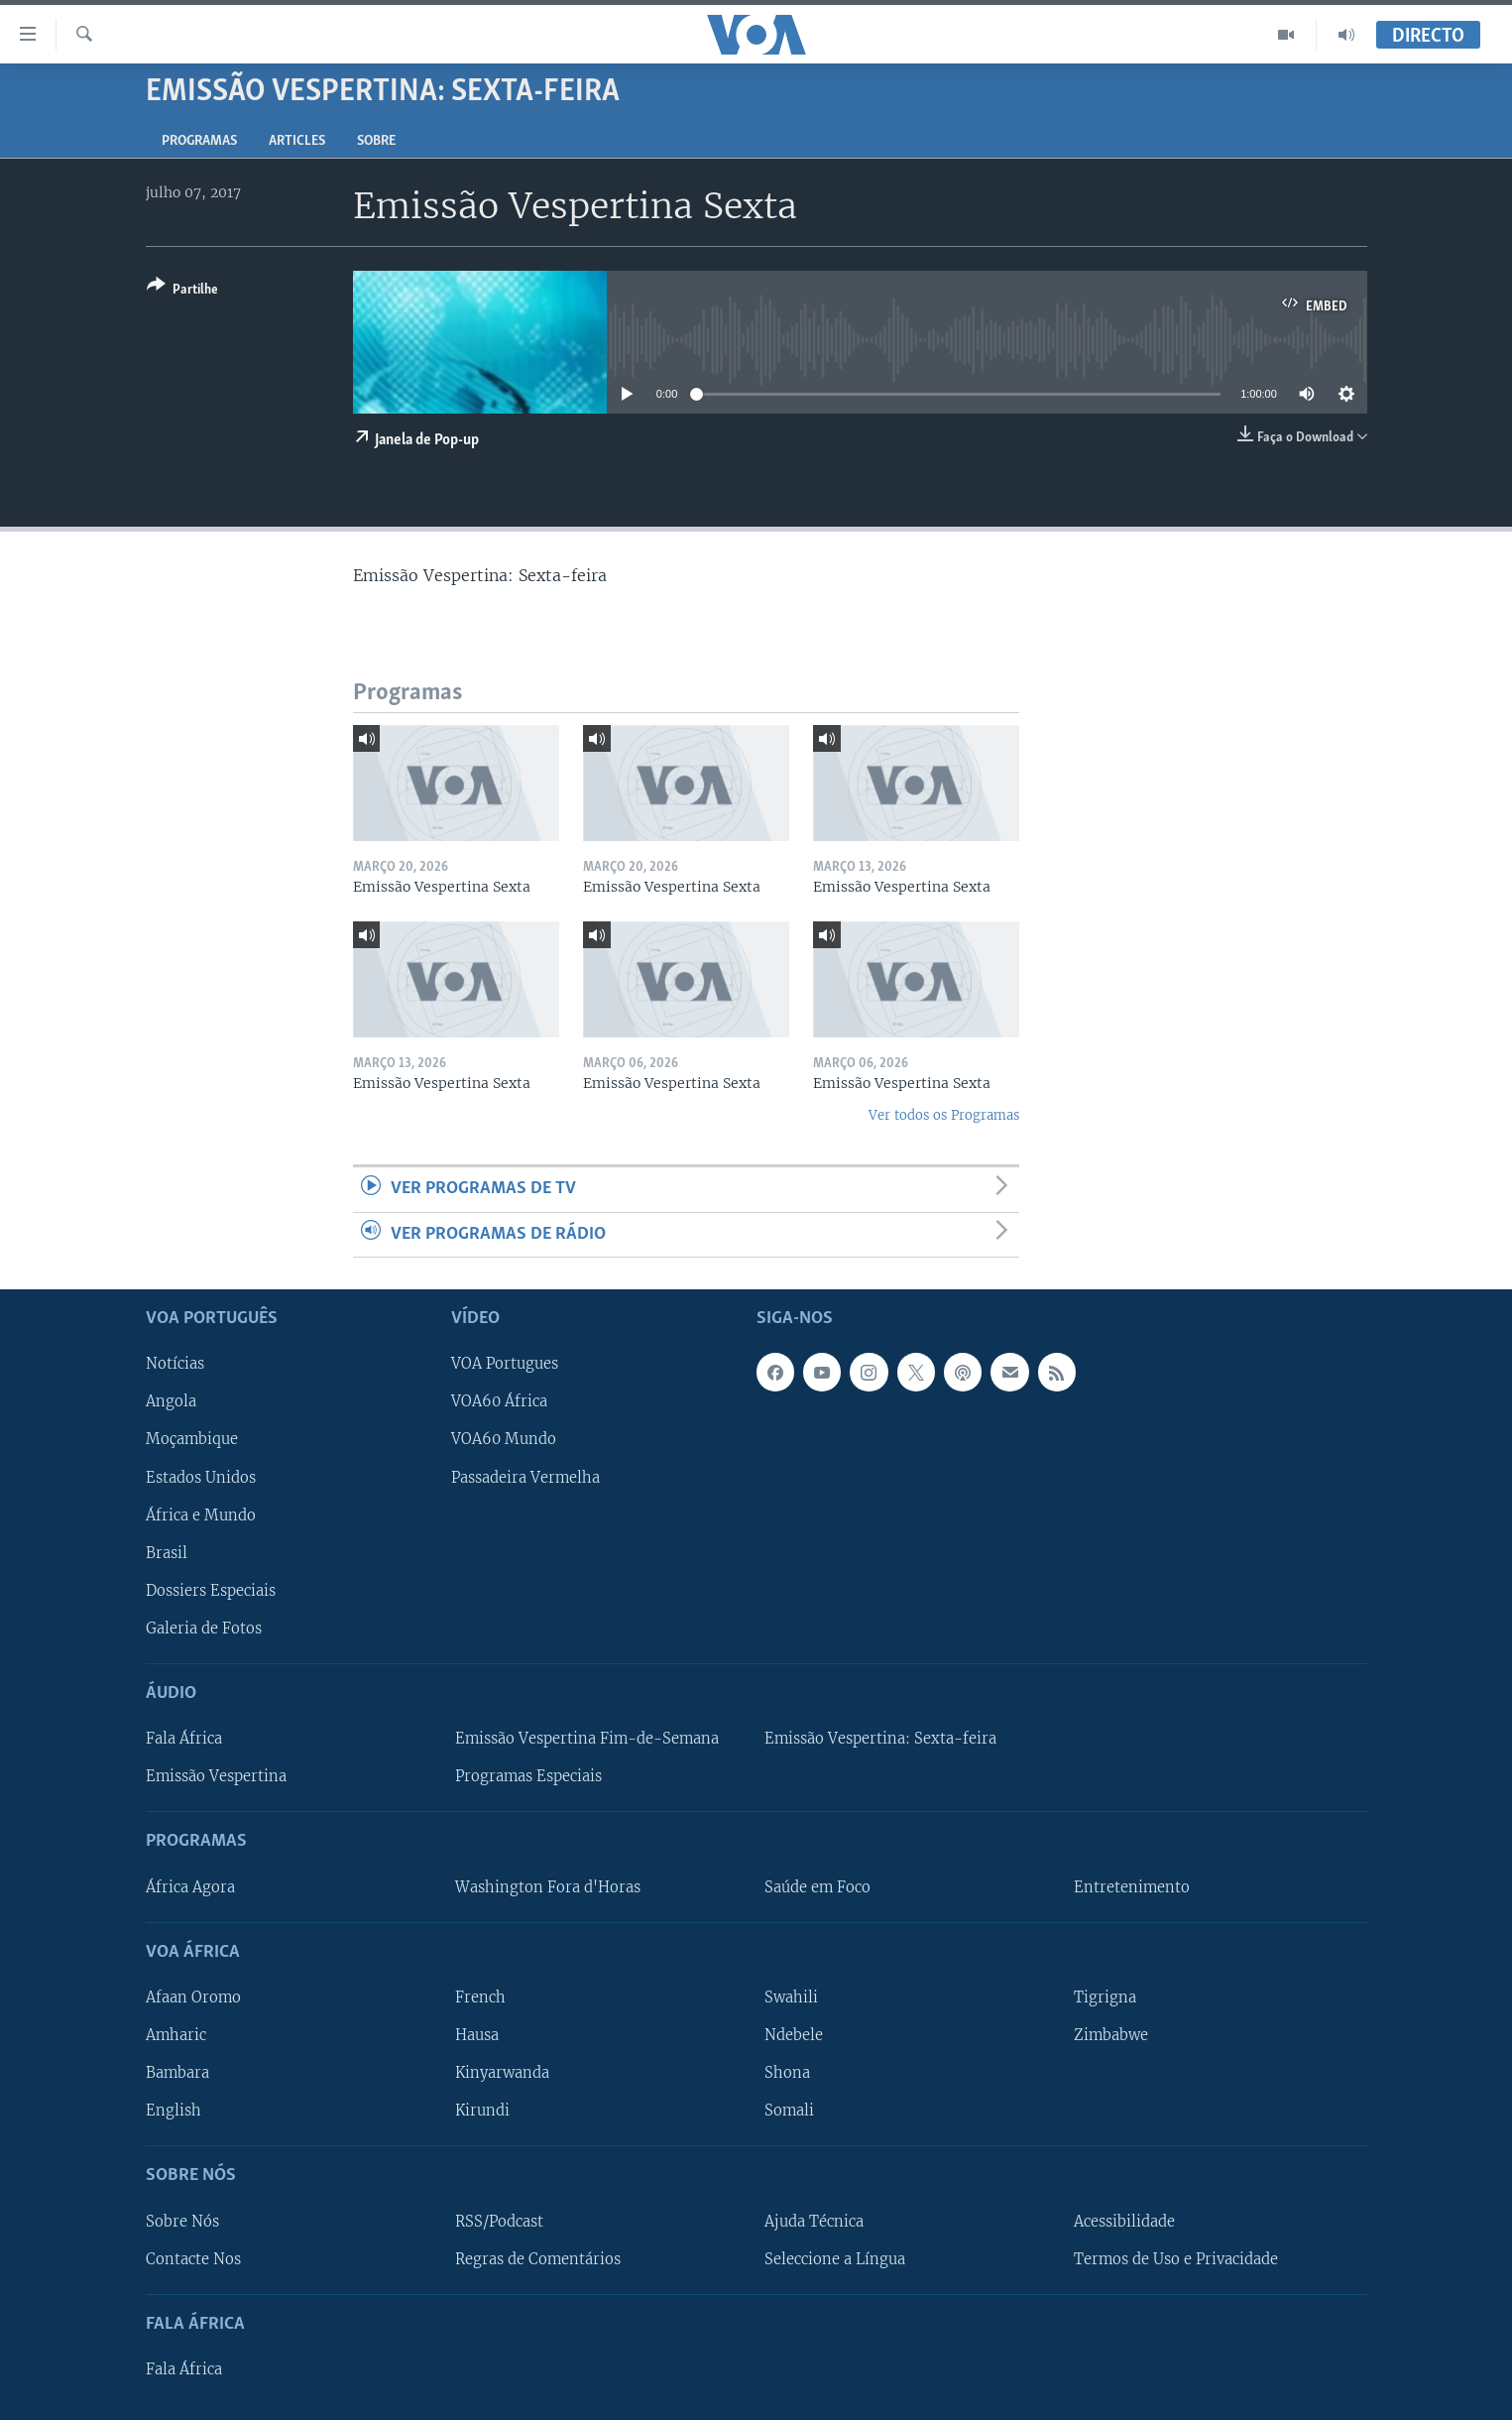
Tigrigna (1105, 1997)
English (173, 2110)
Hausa (477, 2035)
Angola (171, 1402)
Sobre (376, 141)
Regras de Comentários (538, 2259)
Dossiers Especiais (211, 1591)
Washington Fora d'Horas (547, 1887)
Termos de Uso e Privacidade (1176, 2259)
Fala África (184, 1739)
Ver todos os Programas (944, 1115)
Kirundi (482, 2110)
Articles (297, 141)
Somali (789, 2110)
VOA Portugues (504, 1364)
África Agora (190, 1887)
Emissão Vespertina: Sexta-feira (880, 1739)
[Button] (182, 291)
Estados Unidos (201, 1478)
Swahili (791, 1997)
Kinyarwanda (502, 2073)
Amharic (176, 2035)
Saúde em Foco (817, 1887)
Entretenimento (1132, 1887)
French (480, 1997)
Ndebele (793, 2035)
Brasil (166, 1553)
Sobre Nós (182, 2222)
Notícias (175, 1364)
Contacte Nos (193, 2259)
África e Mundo (201, 1515)
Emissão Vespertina (216, 1776)
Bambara (177, 2073)
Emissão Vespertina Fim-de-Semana (587, 1739)
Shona (787, 2073)
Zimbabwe (1111, 2035)
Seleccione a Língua (834, 2259)
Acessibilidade (1124, 2222)
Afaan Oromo (193, 1997)
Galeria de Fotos (204, 1628)
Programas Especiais (528, 1776)
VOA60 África (499, 1402)
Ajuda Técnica (814, 2222)
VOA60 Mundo (503, 1440)
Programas (199, 141)
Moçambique (192, 1440)
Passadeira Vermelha (525, 1478)
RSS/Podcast (499, 2222)
